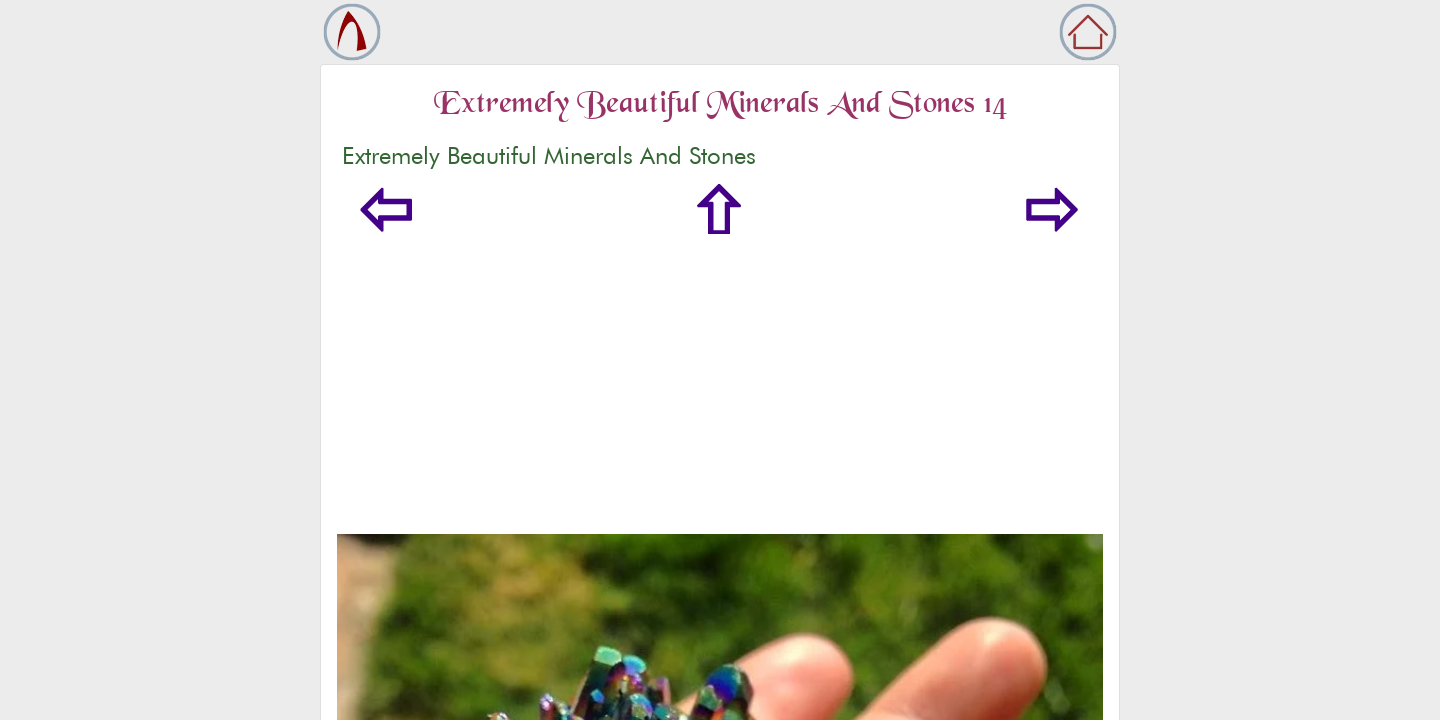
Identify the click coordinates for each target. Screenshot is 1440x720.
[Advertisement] (720, 384)
